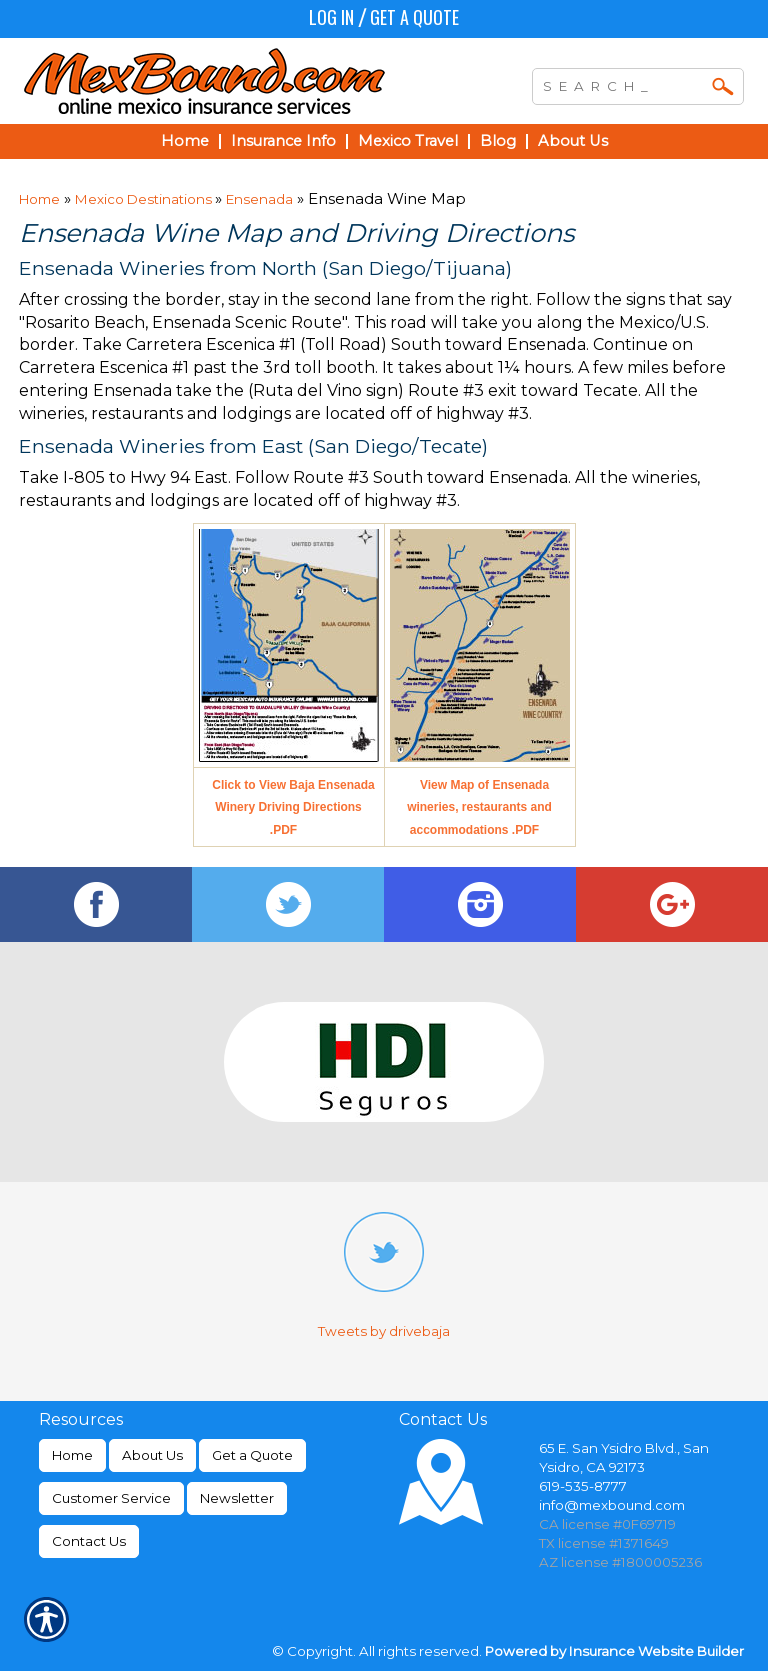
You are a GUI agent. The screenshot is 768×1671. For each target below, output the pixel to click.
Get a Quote (414, 17)
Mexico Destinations (145, 199)
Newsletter (237, 1498)
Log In (331, 17)
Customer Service (111, 1498)
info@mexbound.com (612, 1505)
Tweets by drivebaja (384, 1331)
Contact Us (89, 1541)
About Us (152, 1455)
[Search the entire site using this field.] (623, 84)
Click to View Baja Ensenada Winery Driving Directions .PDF (293, 808)
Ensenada (259, 199)
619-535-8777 (583, 1486)
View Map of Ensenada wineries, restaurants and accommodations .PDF (479, 808)
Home (39, 199)
